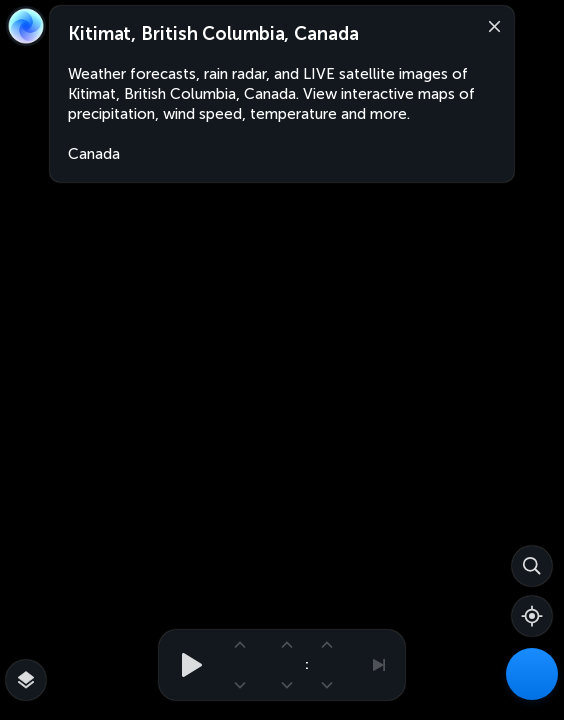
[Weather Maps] (532, 674)
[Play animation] (186, 665)
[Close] (490, 25)
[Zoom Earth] (26, 26)
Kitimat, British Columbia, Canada (213, 34)
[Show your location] (532, 616)
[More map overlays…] (26, 680)
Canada (94, 154)
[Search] (532, 566)
